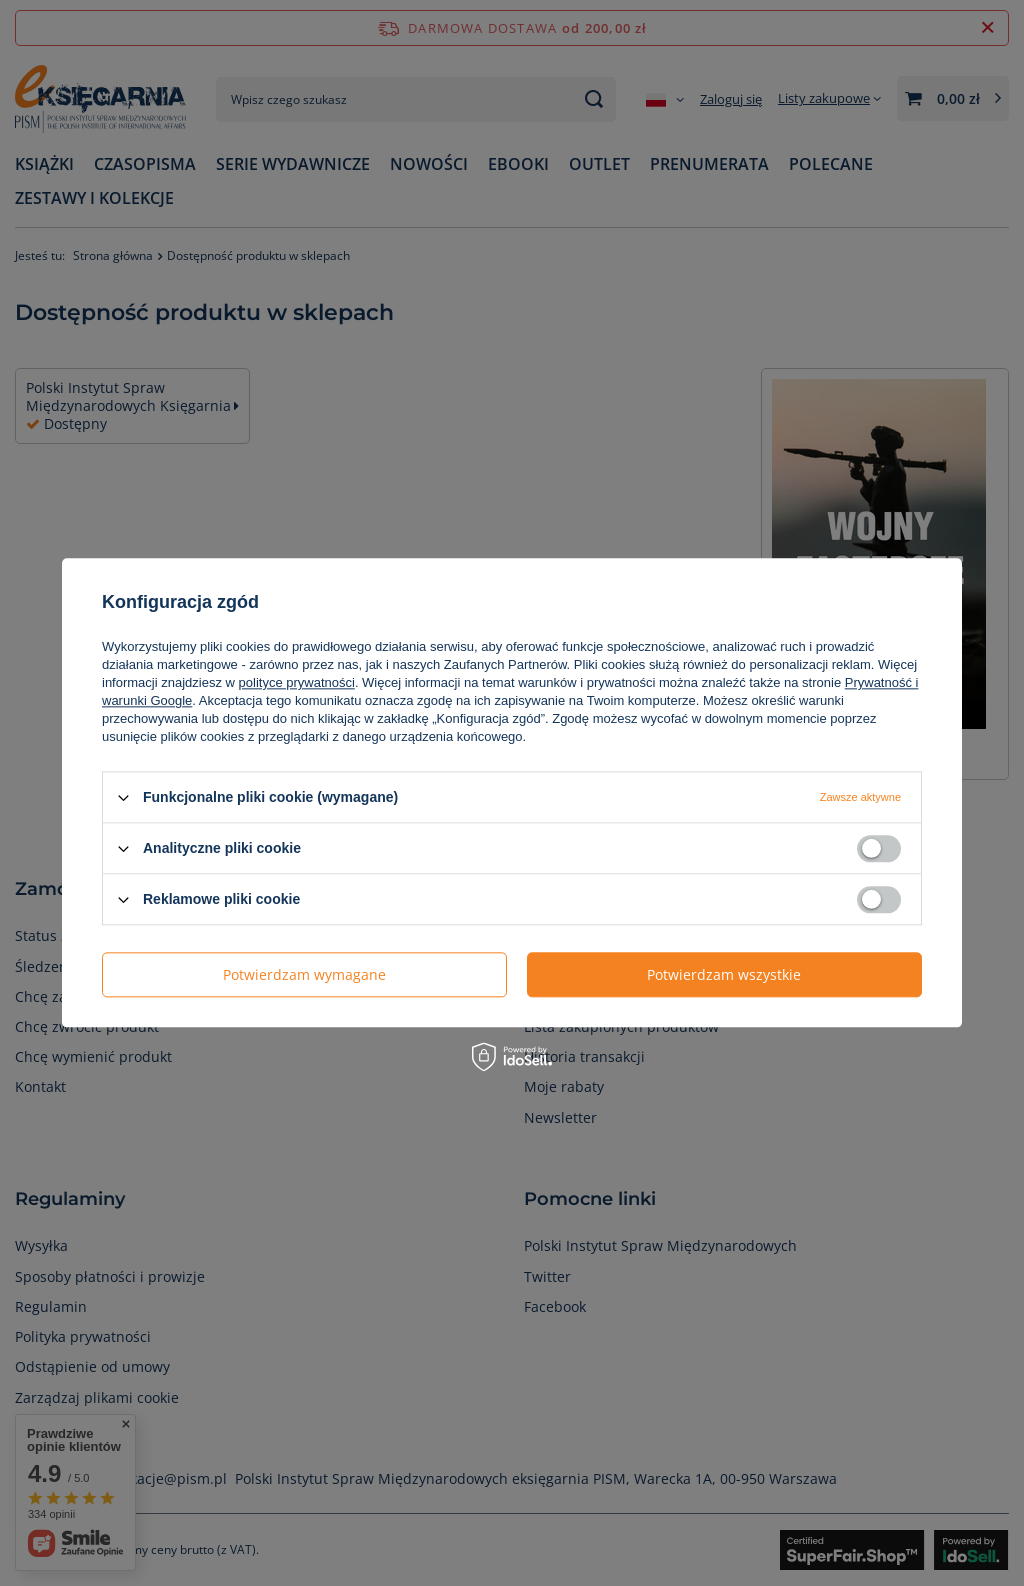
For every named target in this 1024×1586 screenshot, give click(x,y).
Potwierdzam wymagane (304, 974)
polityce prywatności (297, 682)
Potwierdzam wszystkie (724, 974)
